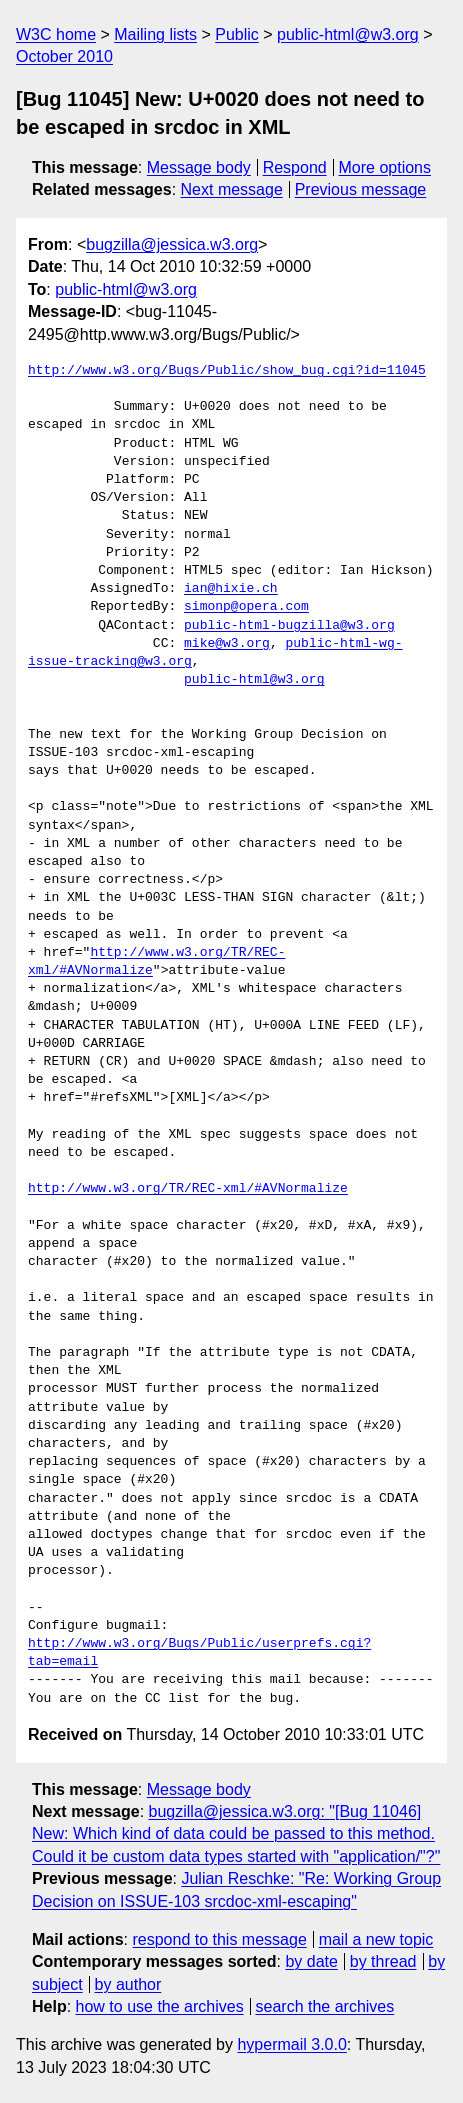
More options (385, 167)
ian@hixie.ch (231, 589)
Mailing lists (155, 34)
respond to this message (219, 1939)
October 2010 (64, 56)
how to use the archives (160, 2006)
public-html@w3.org (348, 34)
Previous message (361, 189)
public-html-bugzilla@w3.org (289, 626)
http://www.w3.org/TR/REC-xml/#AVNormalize (188, 1189)
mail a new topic (376, 1939)
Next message (232, 189)
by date (311, 1961)
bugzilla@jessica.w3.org (172, 244)
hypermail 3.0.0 (291, 2044)
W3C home (56, 34)
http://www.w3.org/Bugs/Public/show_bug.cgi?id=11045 (227, 371)
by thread (383, 1961)
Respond (295, 167)
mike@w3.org (227, 644)
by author (128, 1984)
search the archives (325, 2006)
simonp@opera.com (246, 607)
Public (237, 34)
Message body (199, 167)
